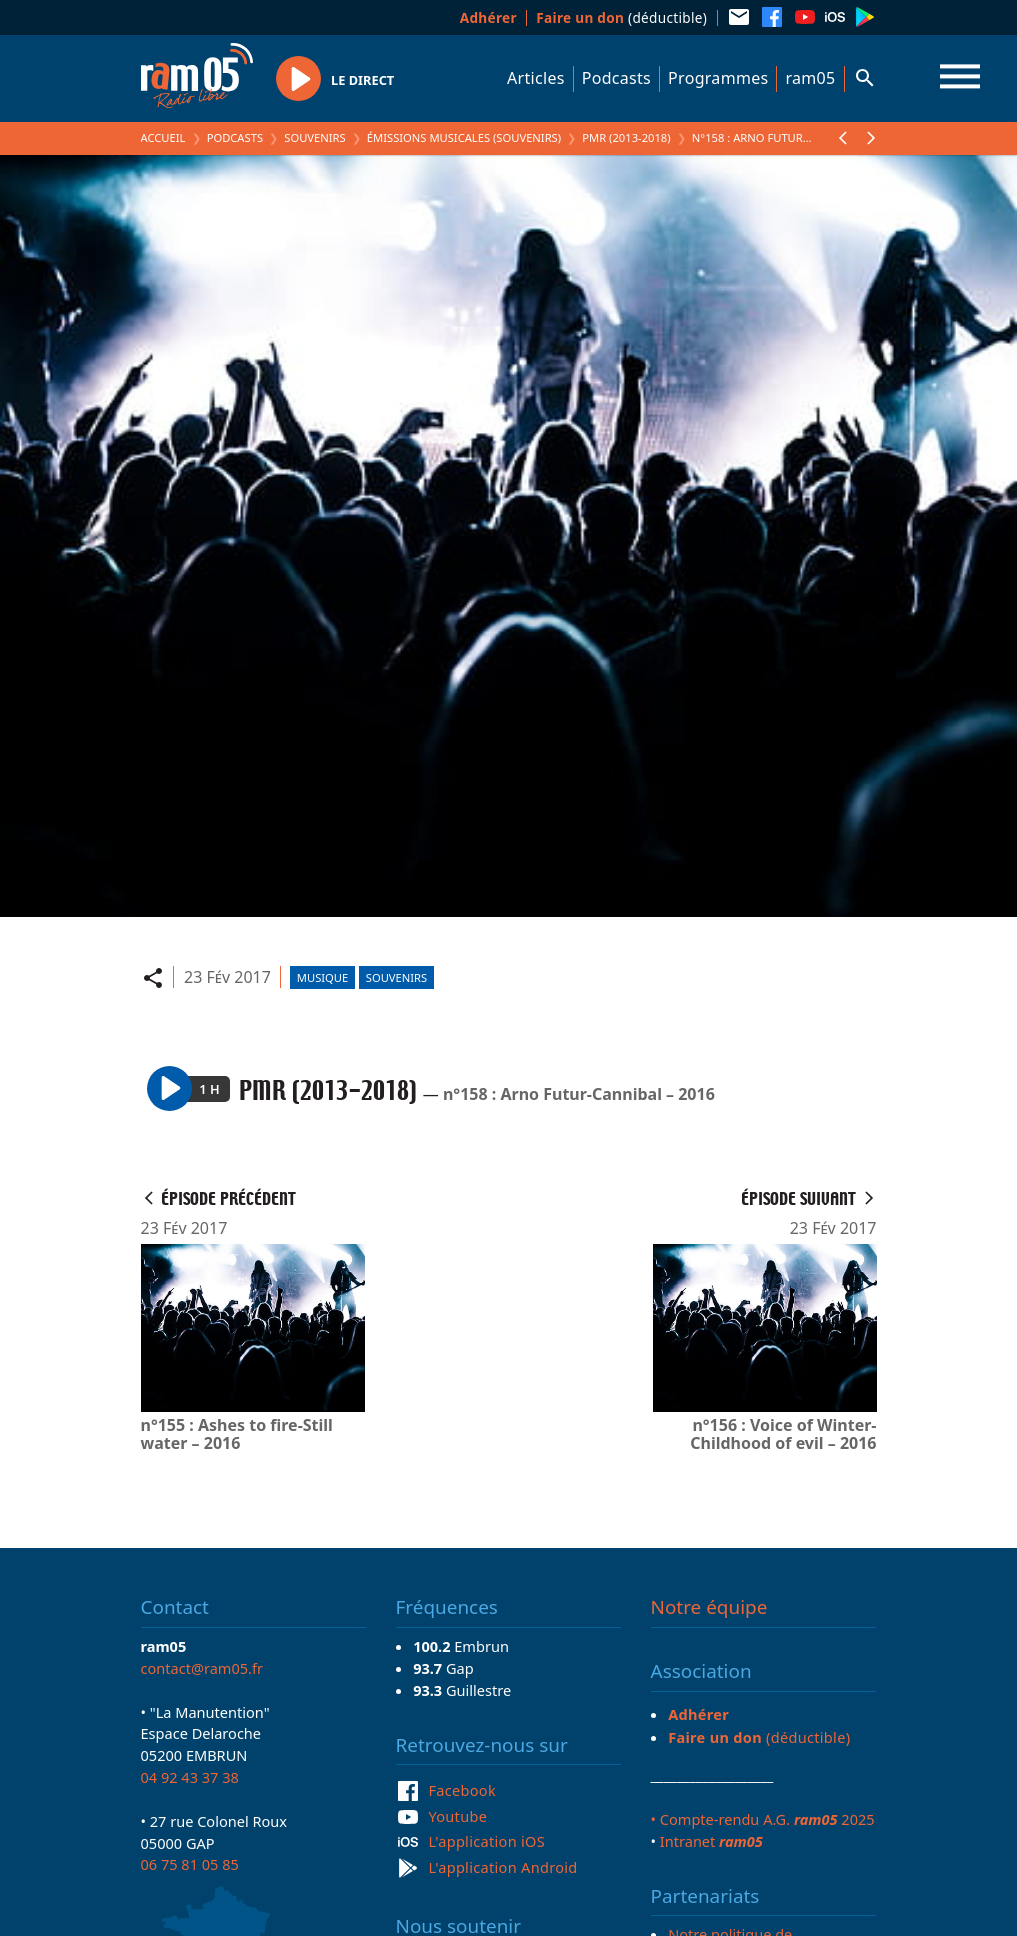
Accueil (163, 137)
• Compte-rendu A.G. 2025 (763, 1819)
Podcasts (616, 78)
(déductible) (621, 17)
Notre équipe (709, 1607)
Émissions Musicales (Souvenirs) (464, 137)
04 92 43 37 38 (190, 1777)
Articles (536, 78)
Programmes (718, 78)
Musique (322, 977)
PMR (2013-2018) (626, 137)
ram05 (810, 78)
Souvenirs (314, 137)
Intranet (711, 1841)
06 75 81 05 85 (190, 1864)
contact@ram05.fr (202, 1668)
